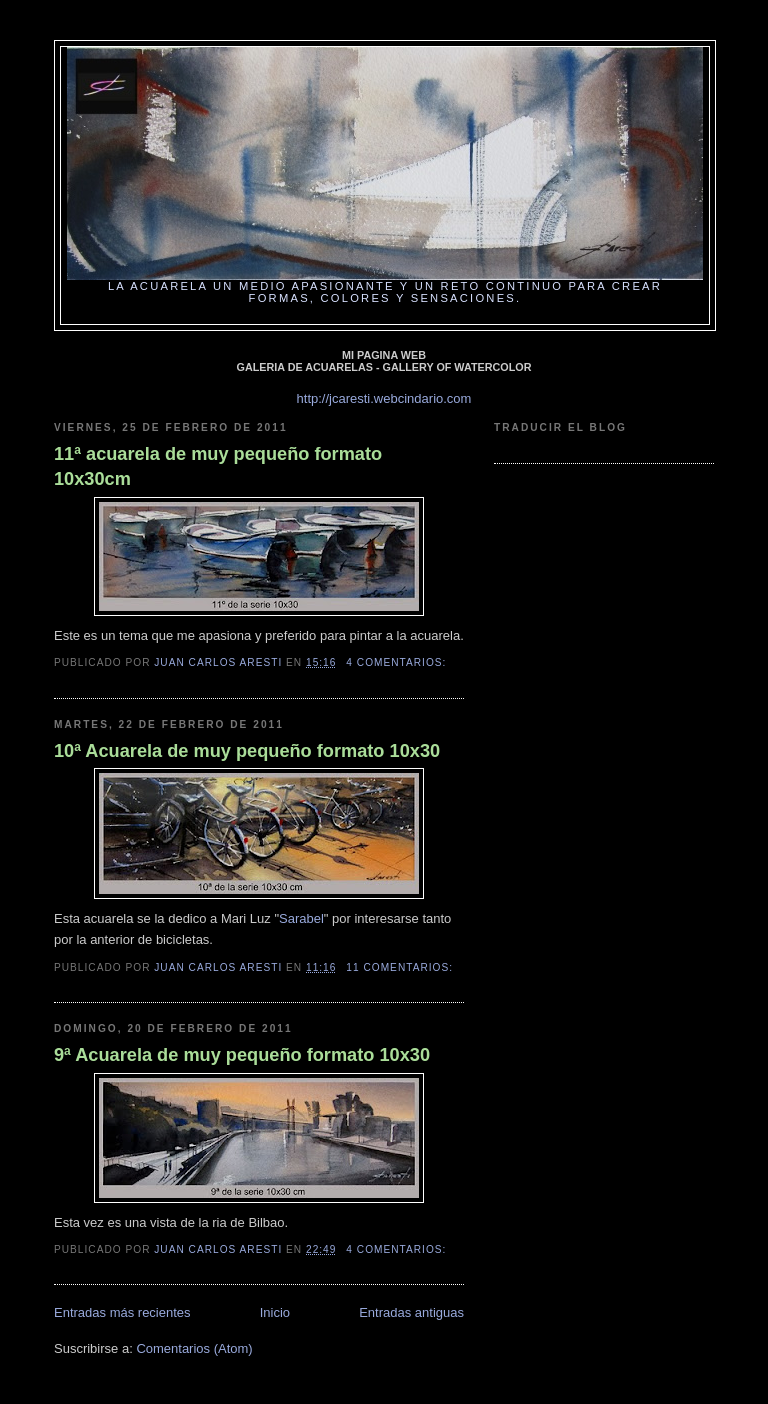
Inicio (275, 1312)
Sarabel (301, 918)
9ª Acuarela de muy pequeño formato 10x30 (242, 1055)
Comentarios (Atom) (194, 1348)
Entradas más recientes (122, 1312)
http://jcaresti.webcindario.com (384, 398)
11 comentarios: (401, 967)
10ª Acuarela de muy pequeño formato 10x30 (247, 751)
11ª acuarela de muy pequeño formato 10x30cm (218, 466)
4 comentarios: (398, 662)
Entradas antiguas (411, 1312)
